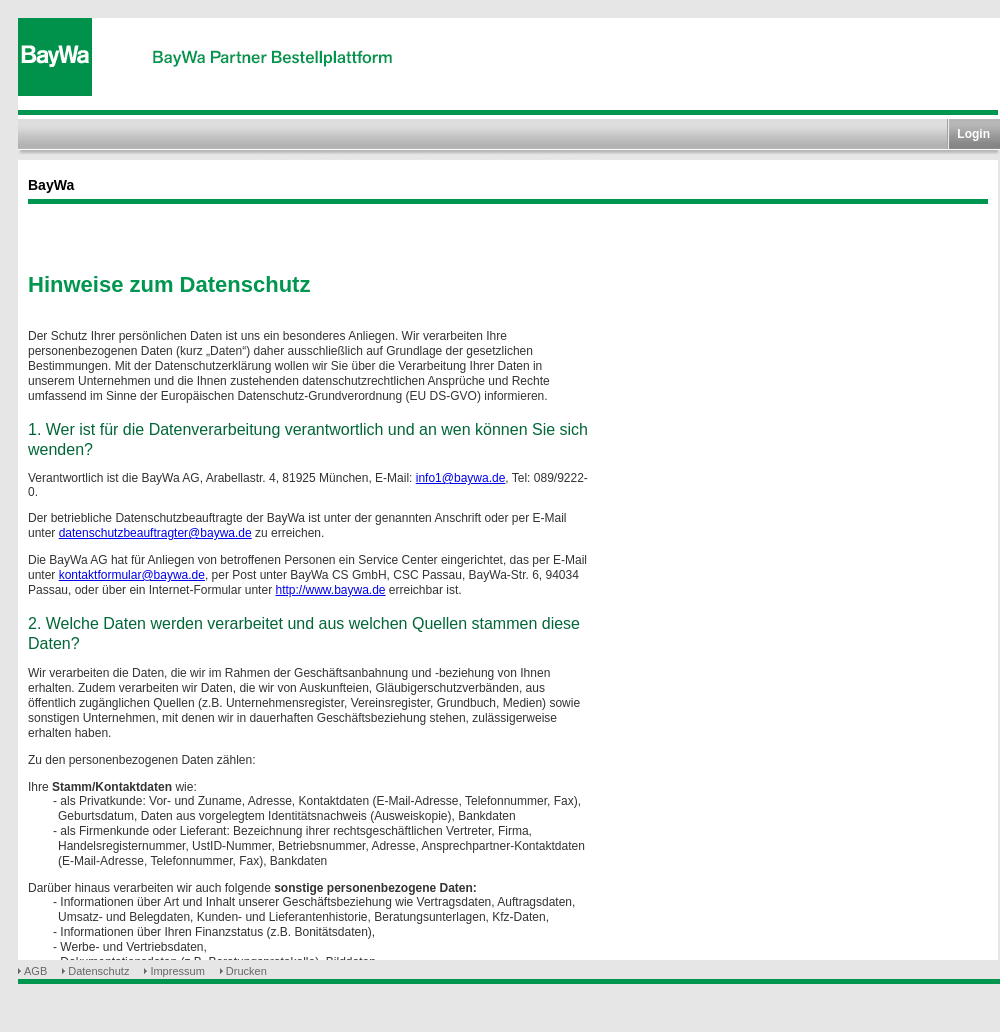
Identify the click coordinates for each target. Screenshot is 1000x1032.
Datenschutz (98, 971)
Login (973, 134)
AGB (35, 971)
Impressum (177, 971)
